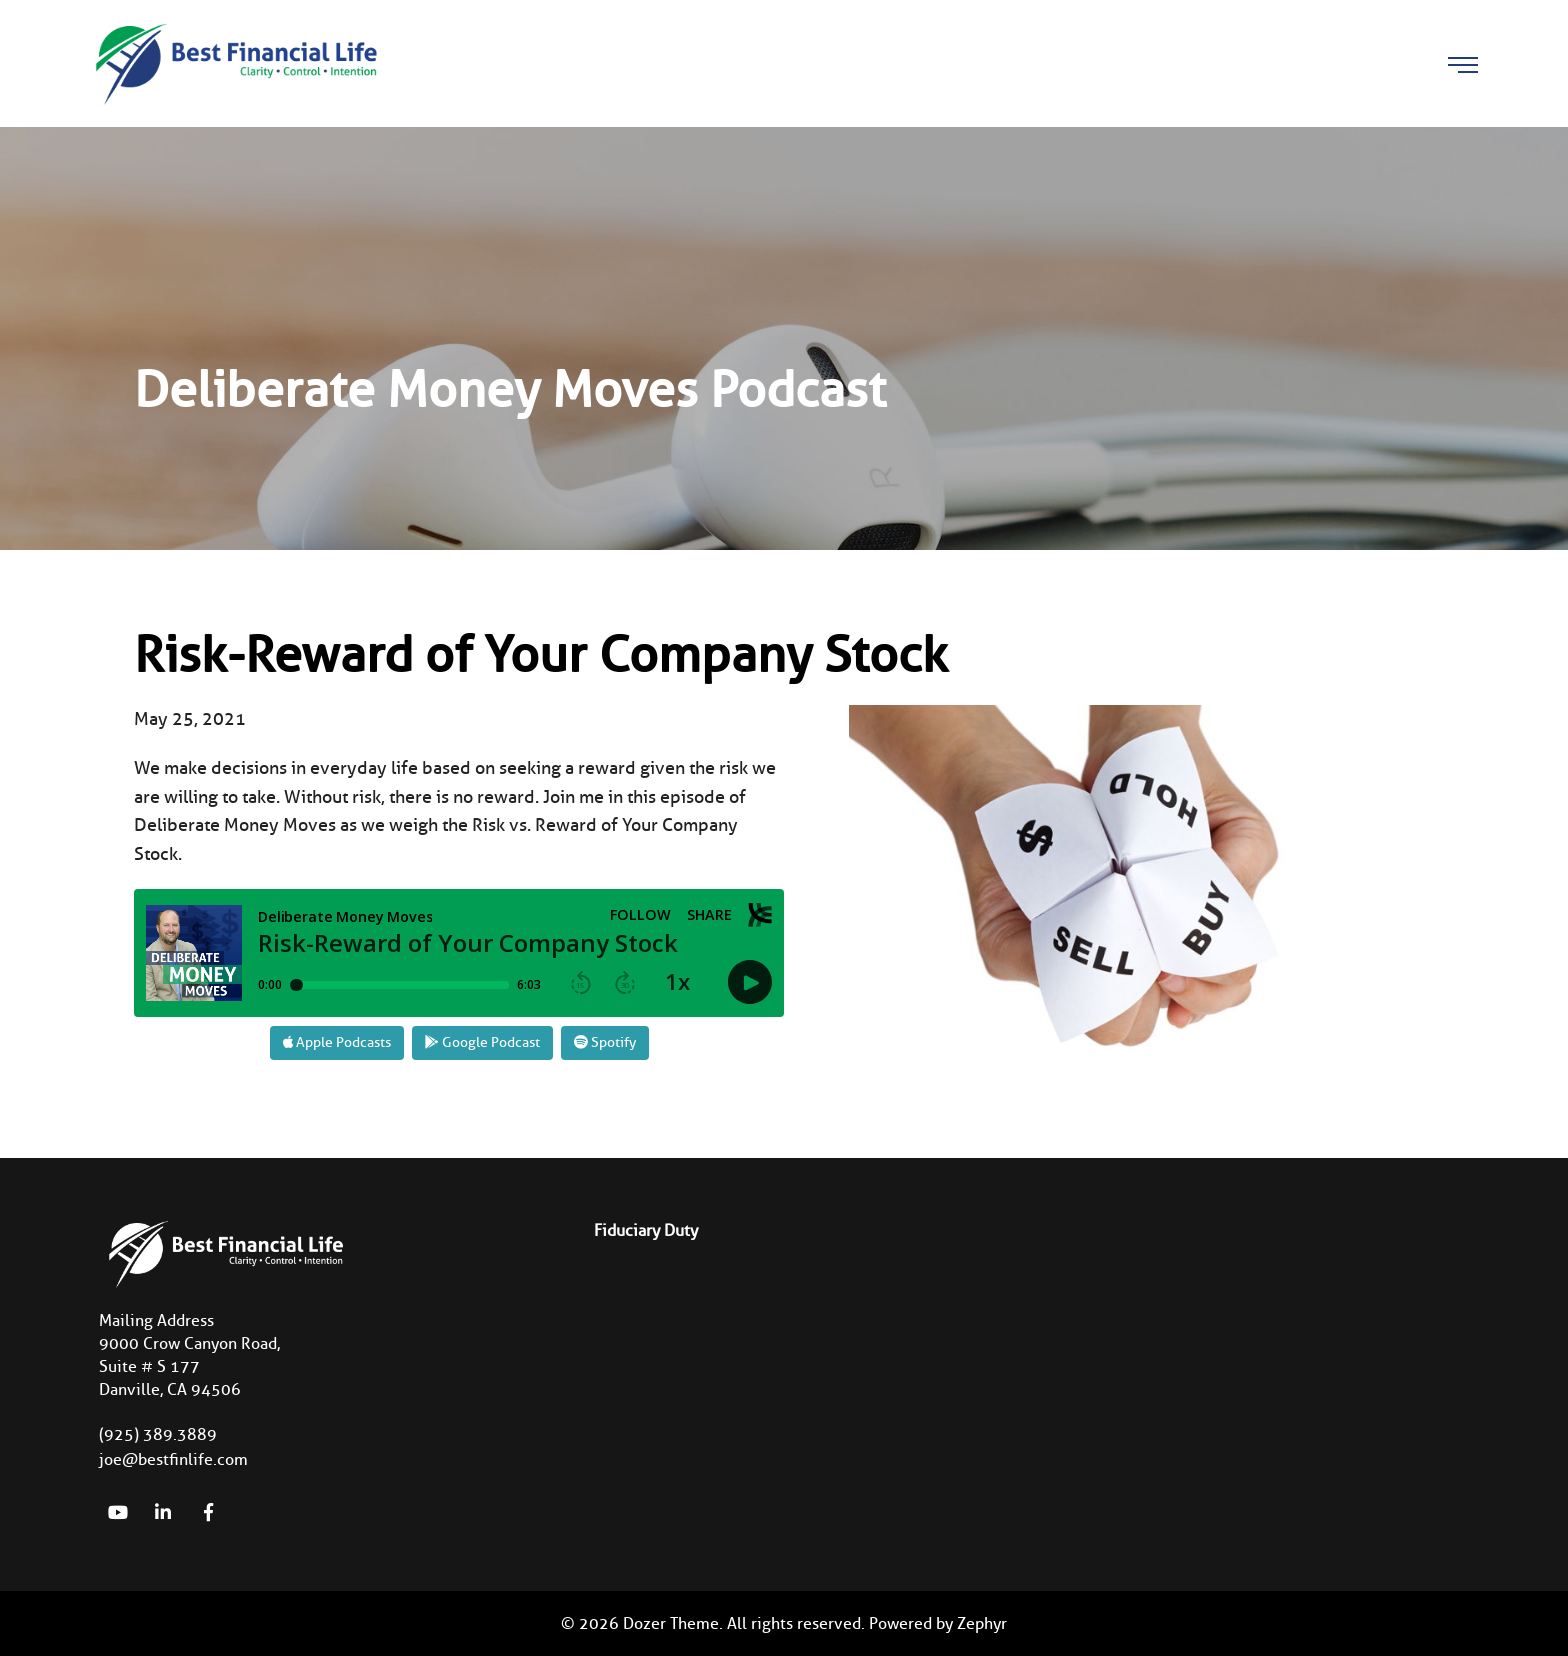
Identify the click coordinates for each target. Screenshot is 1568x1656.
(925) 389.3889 (158, 1434)
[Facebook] (208, 1512)
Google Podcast (482, 1042)
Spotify (605, 1042)
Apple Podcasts (337, 1042)
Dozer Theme (671, 1623)
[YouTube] (118, 1512)
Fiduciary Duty (646, 1230)
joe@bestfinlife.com (173, 1459)
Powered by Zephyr (938, 1623)
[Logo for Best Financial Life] (234, 62)
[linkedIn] (163, 1512)
